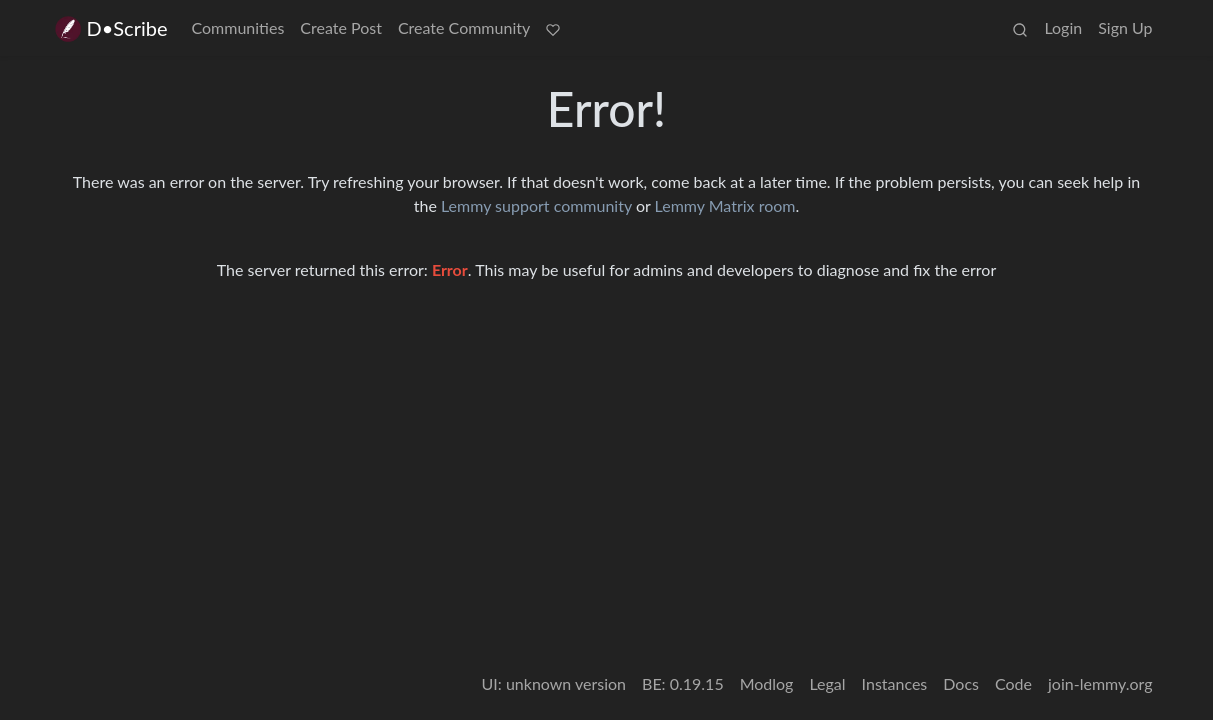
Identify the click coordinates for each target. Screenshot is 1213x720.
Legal (827, 683)
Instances (895, 683)
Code (1013, 683)
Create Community (464, 27)
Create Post (341, 27)
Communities (238, 27)
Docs (961, 683)
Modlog (767, 683)
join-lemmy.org (1100, 683)
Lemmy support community (536, 205)
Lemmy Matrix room (725, 205)
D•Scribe (110, 28)
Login (1063, 27)
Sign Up (1125, 27)
